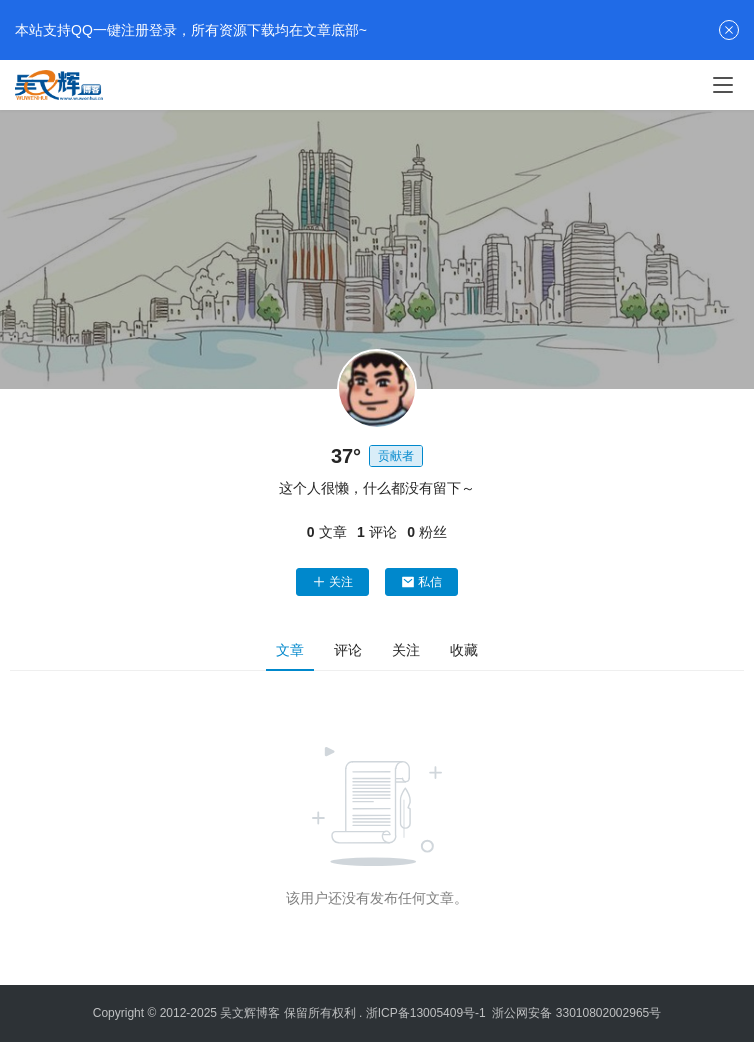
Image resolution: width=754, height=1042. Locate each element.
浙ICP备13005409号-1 (426, 1013)
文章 (290, 650)
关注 (332, 582)
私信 (421, 582)
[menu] (723, 85)
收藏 (464, 650)
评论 (348, 650)
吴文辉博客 (250, 1013)
